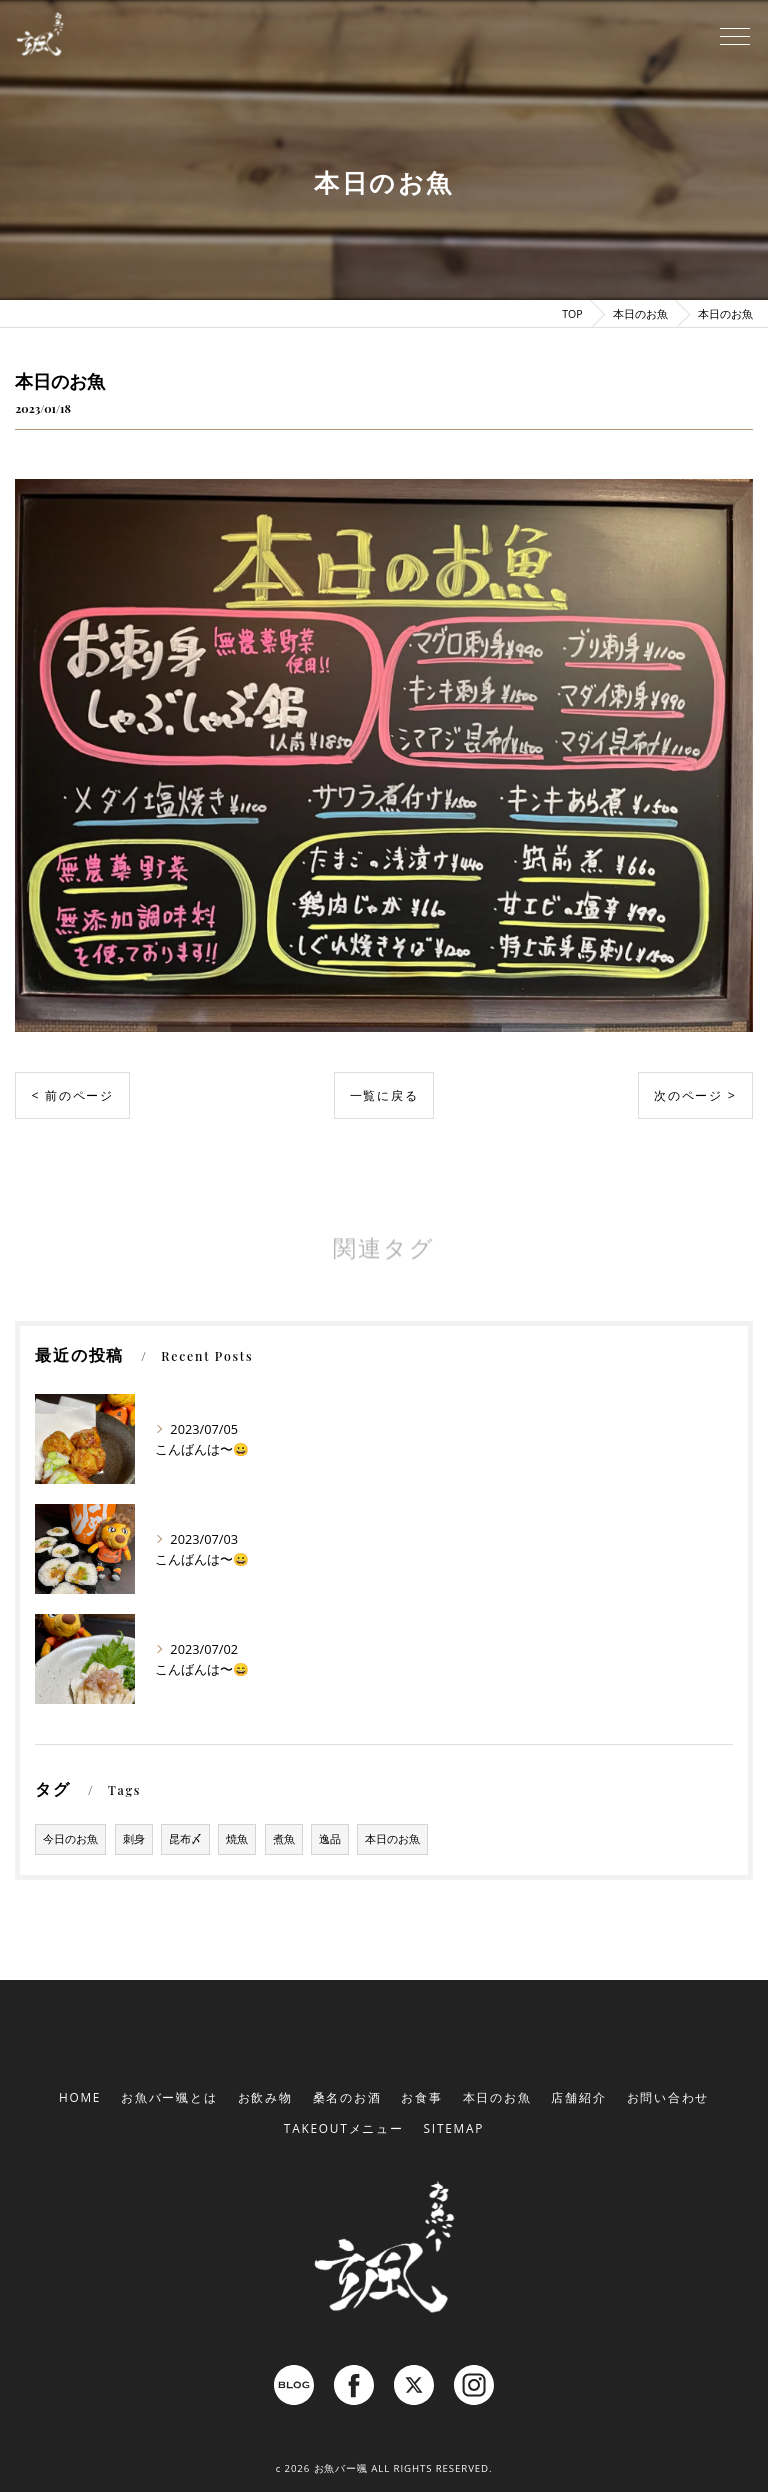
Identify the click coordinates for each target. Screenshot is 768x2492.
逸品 (330, 1839)
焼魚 (237, 1839)
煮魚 (284, 1839)
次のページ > (695, 1095)
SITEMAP (454, 2128)
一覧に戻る (384, 1095)
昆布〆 (185, 1839)
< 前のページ (72, 1095)
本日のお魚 (392, 1839)
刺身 (134, 1839)
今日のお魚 (70, 1839)
